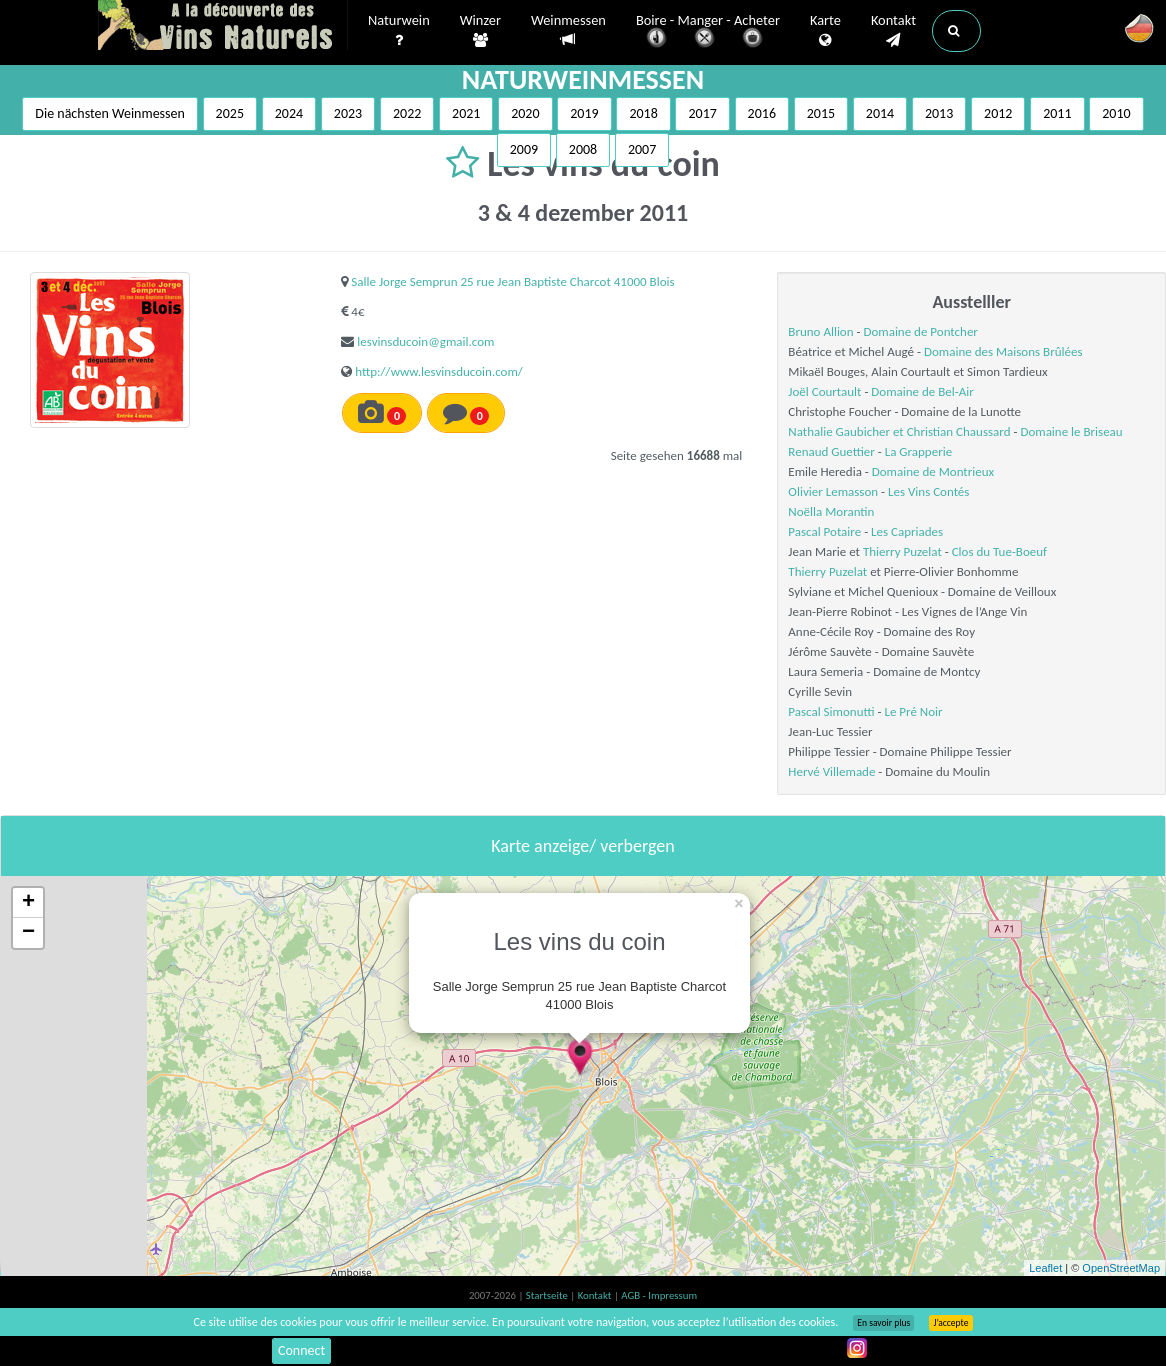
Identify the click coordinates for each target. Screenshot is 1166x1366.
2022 (407, 113)
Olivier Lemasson (833, 491)
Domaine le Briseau (1071, 431)
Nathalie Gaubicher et (847, 431)
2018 (643, 113)
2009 (524, 149)
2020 (525, 113)
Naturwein (399, 31)
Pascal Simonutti (831, 711)
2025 (230, 113)
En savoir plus (883, 1323)
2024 (289, 113)
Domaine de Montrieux (933, 471)
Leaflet (1045, 1268)
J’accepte (950, 1323)
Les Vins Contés (928, 491)
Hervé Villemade (831, 771)
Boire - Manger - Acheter (708, 32)
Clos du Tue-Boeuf (999, 551)
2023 (348, 113)
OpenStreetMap (1121, 1268)
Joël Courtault (824, 391)
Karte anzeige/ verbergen (582, 846)
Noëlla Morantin (831, 511)
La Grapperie (918, 451)
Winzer (480, 31)
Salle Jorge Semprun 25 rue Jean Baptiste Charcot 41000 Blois (512, 281)
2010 (1116, 113)
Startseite (548, 1295)
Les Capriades (907, 531)
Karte (825, 31)
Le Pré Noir (913, 711)
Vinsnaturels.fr (223, 27)
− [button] (28, 933)
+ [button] (28, 903)
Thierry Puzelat (902, 551)
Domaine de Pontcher (920, 331)
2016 (762, 113)
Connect (301, 1350)
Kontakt (893, 31)
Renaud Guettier (831, 451)
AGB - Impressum (659, 1295)
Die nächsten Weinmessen (110, 113)
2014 (880, 113)
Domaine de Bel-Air (922, 391)
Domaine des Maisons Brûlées (1003, 351)
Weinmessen (568, 30)
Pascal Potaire (824, 531)
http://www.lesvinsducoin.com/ (439, 371)
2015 (821, 113)
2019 (584, 113)
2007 (642, 149)
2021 (466, 113)
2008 (583, 149)
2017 (702, 113)
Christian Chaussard (959, 431)
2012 (998, 113)
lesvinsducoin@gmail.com (425, 341)
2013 (939, 113)
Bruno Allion (820, 331)
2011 (1057, 113)
